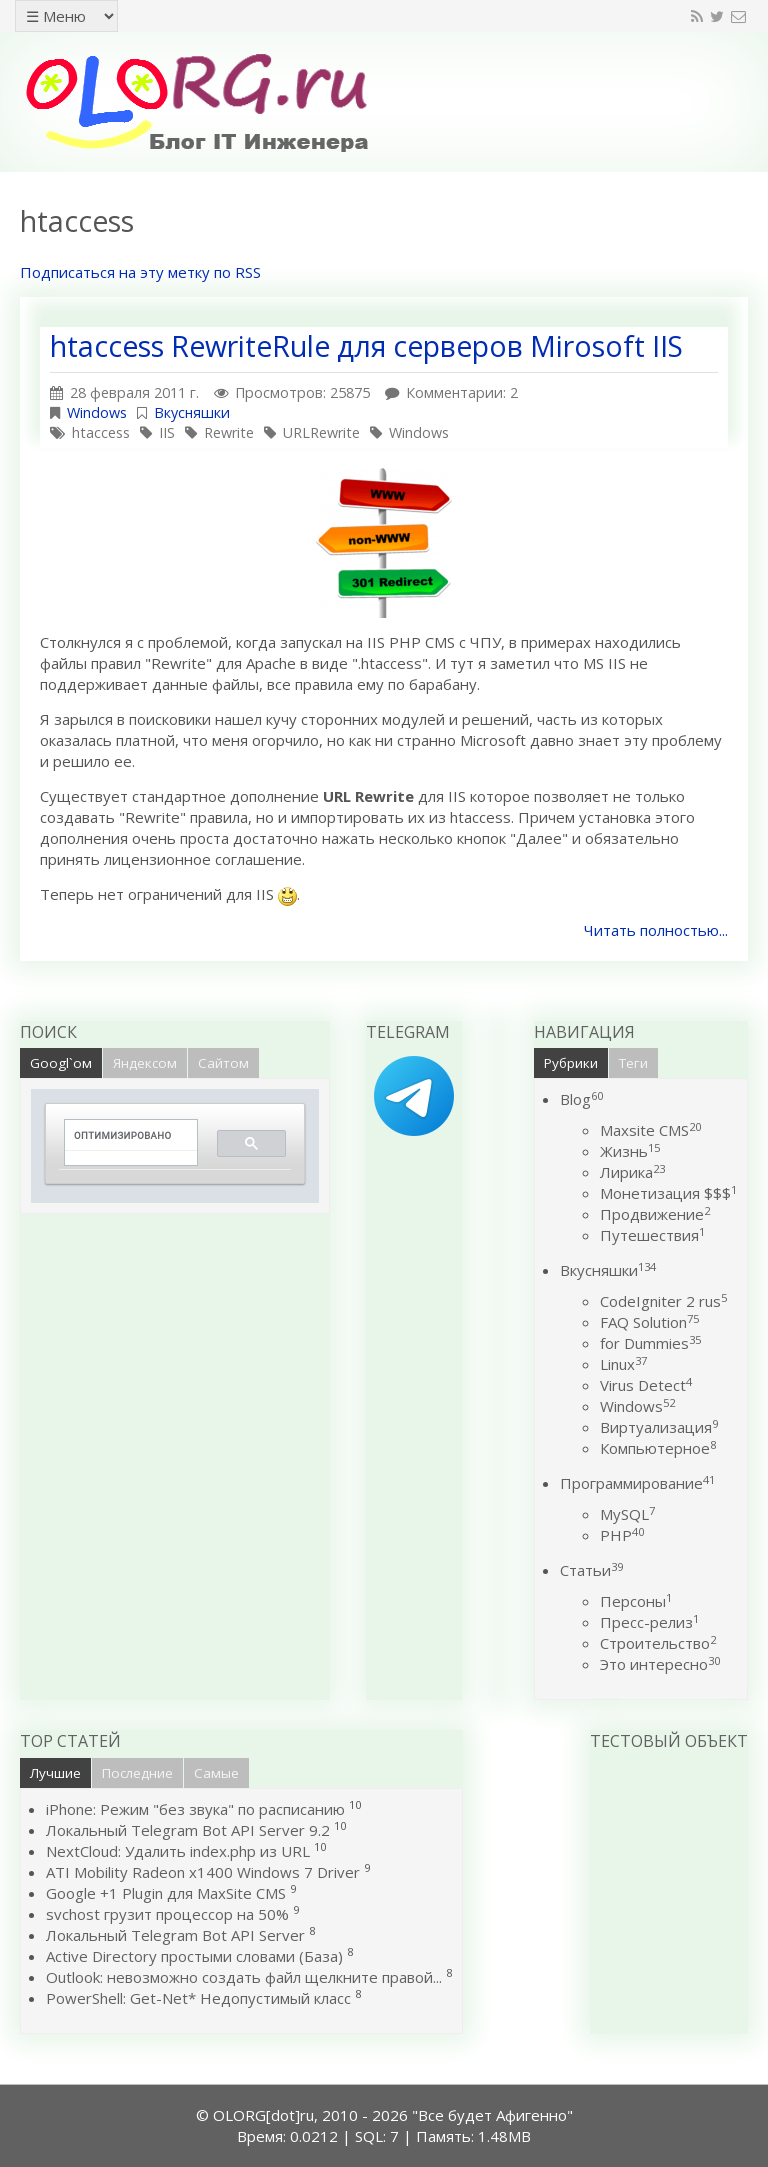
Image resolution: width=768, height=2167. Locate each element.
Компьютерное (658, 1448)
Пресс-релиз (649, 1622)
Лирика (632, 1172)
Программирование (637, 1483)
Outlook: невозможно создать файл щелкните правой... (244, 1977)
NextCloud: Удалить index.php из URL (178, 1851)
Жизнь (630, 1151)
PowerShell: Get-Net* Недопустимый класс (198, 1998)
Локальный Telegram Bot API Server (175, 1935)
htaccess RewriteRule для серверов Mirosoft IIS (366, 346)
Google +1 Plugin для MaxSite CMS (166, 1893)
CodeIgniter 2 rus (663, 1301)
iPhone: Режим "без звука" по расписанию (197, 1809)
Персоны (636, 1601)
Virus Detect (646, 1385)
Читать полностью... (656, 930)
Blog (581, 1099)
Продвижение (655, 1214)
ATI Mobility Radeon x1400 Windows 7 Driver (203, 1872)
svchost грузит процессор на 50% (167, 1914)
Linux (623, 1364)
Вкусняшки (192, 412)
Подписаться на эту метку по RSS (140, 272)
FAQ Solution (649, 1322)
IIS (167, 432)
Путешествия (652, 1235)
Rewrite (229, 432)
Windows (97, 412)
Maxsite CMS (650, 1130)
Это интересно (660, 1664)
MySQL (627, 1514)
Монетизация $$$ (668, 1193)
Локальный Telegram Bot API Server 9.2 (188, 1830)
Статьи (591, 1570)
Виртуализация (659, 1427)
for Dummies (650, 1343)
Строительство (658, 1643)
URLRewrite (321, 432)
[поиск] (124, 1135)
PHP (622, 1535)
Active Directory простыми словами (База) (194, 1956)
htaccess (101, 432)
